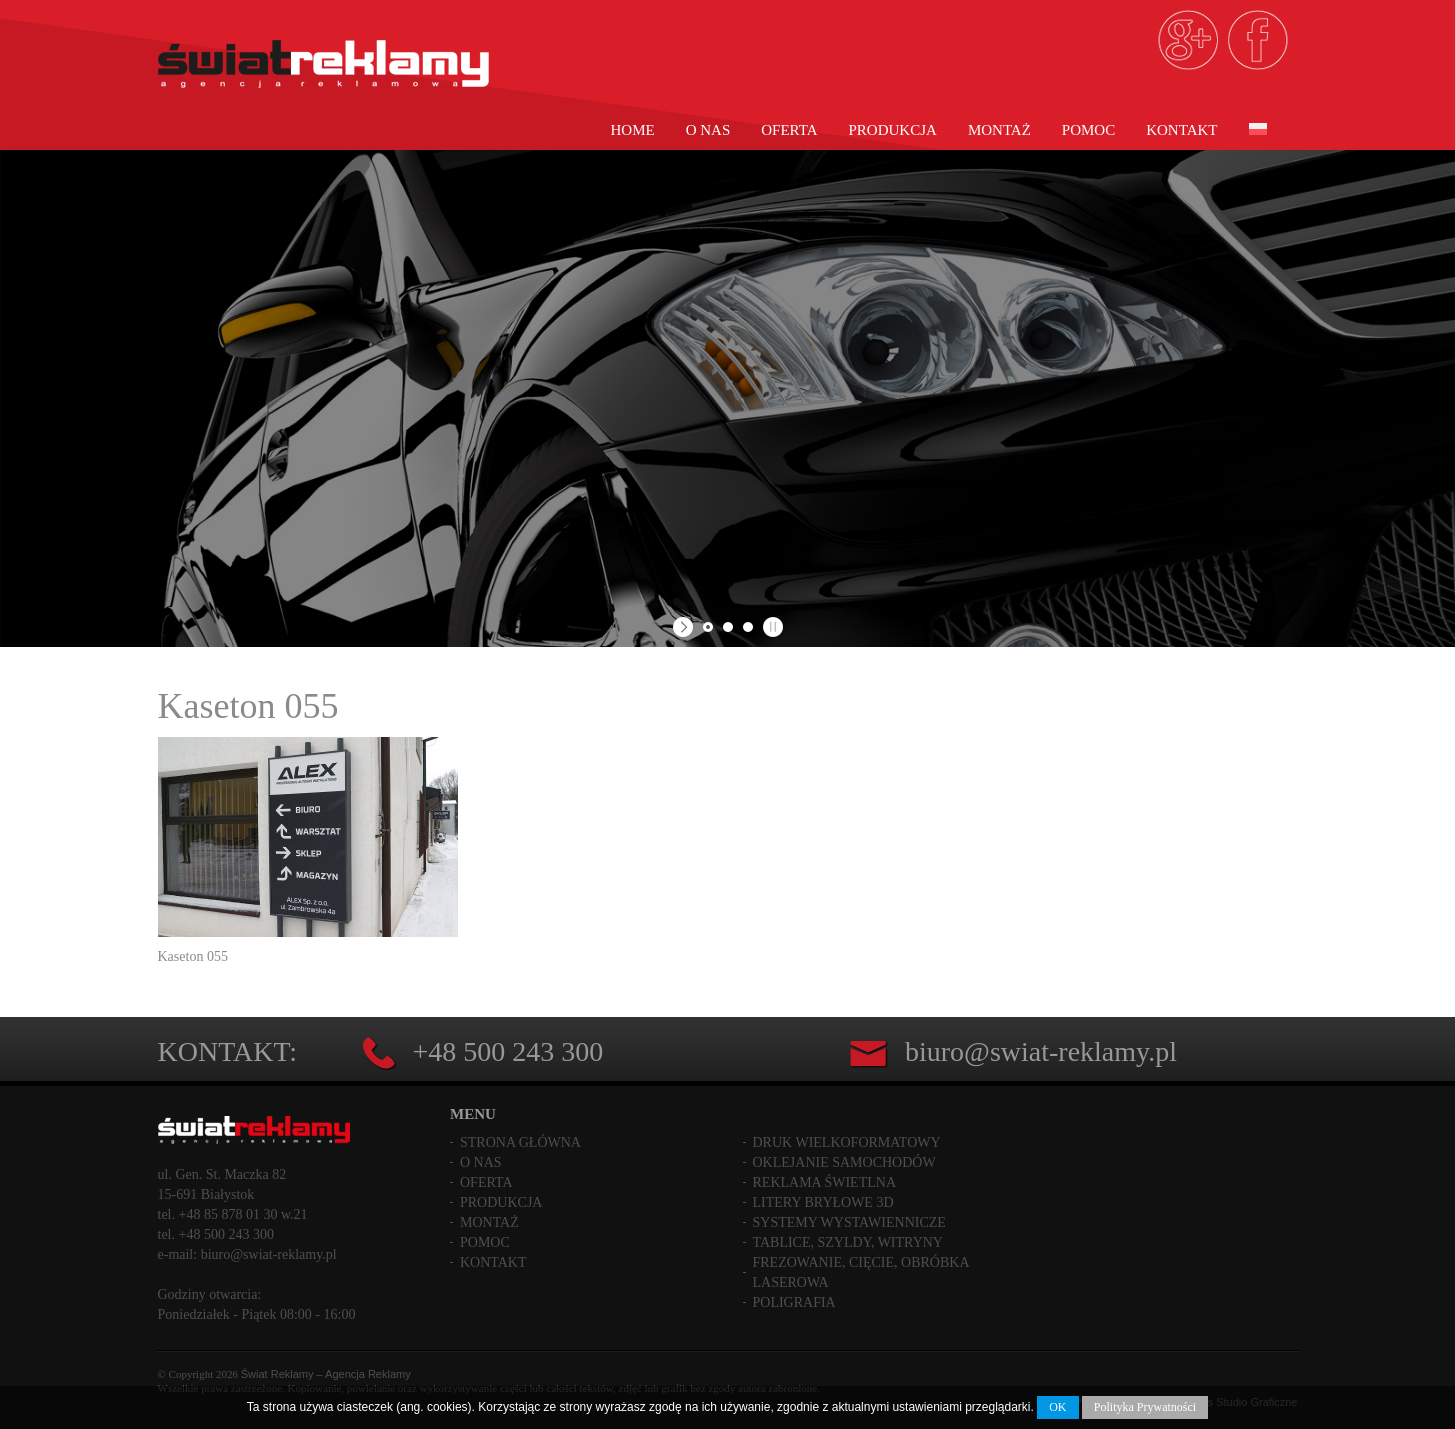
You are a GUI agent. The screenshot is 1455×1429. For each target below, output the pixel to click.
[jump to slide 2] (728, 627)
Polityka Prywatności (1145, 1407)
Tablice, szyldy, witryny (848, 1242)
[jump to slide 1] (708, 627)
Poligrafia (794, 1302)
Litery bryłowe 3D (823, 1202)
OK (1057, 1407)
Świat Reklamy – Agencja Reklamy (326, 1374)
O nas (708, 130)
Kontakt (1181, 130)
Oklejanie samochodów (844, 1162)
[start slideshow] (685, 627)
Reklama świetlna (825, 1182)
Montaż (999, 130)
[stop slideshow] (770, 627)
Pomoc (1088, 130)
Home (633, 130)
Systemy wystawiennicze (849, 1222)
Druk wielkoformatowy (847, 1142)
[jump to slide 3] (748, 627)
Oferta (789, 130)
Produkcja (893, 130)
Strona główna (520, 1142)
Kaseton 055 (248, 706)
